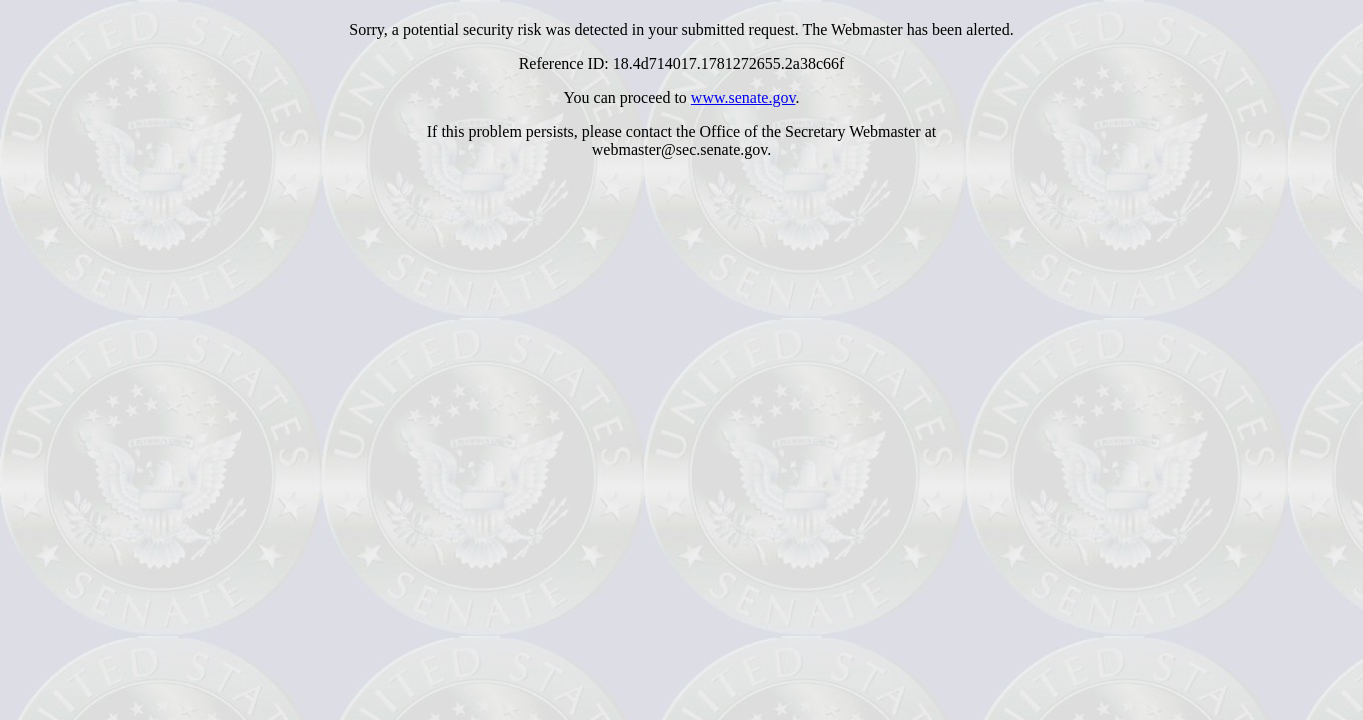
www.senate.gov (743, 97)
